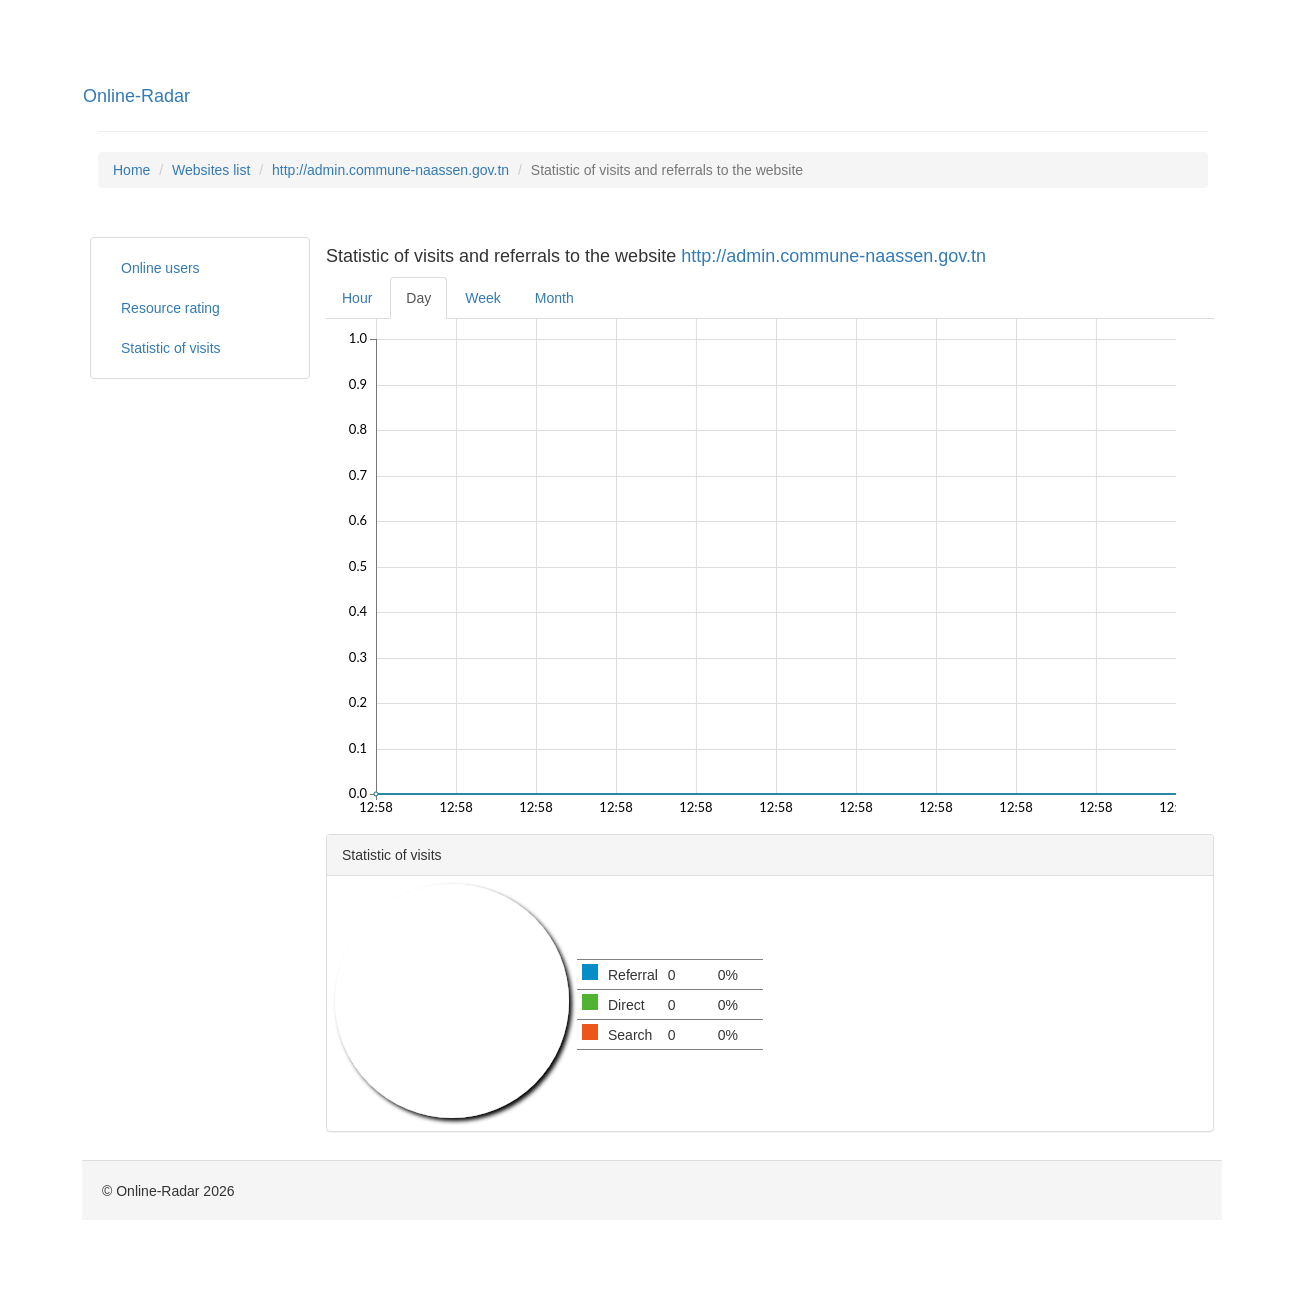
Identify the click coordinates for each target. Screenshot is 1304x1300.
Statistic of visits (171, 348)
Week (483, 298)
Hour (357, 298)
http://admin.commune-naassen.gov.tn (390, 170)
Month (554, 298)
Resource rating (170, 308)
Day (418, 298)
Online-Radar (136, 96)
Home (131, 170)
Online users (160, 268)
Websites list (211, 170)
